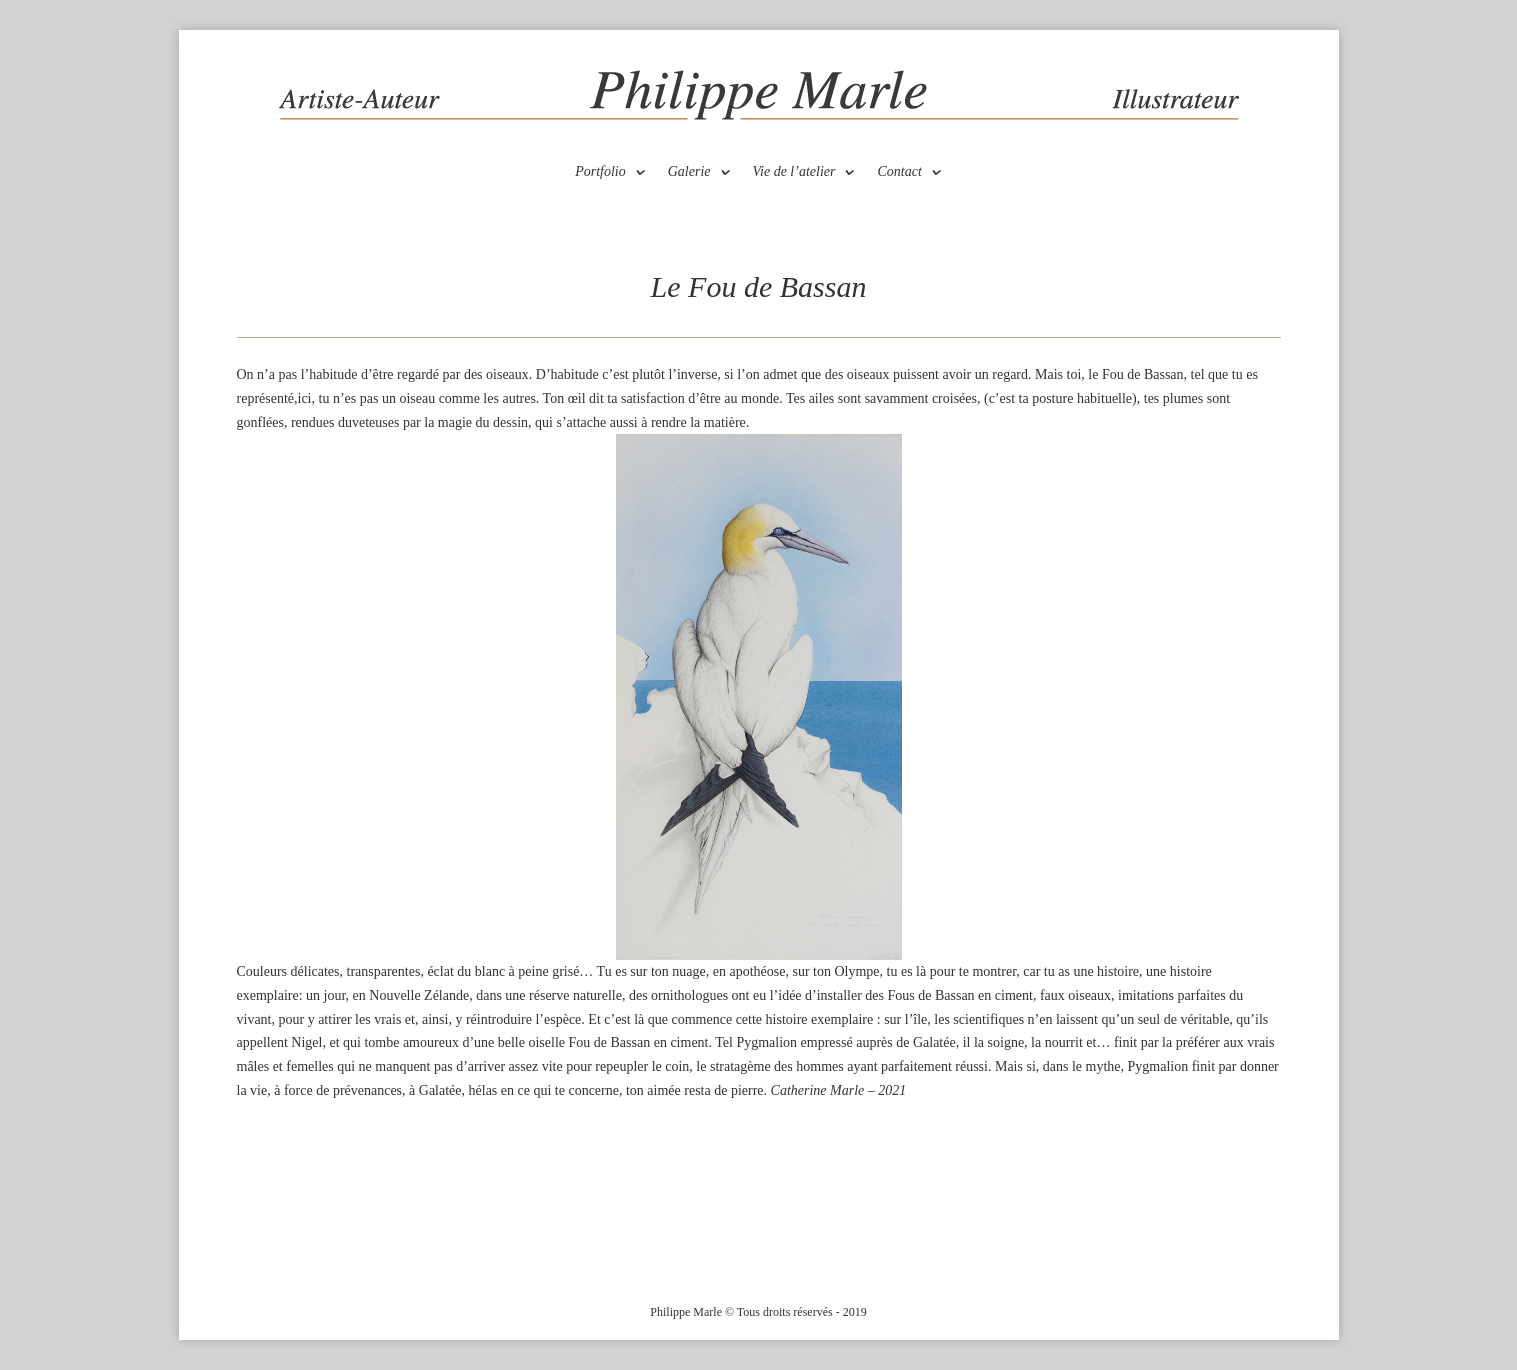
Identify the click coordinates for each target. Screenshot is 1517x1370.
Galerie (689, 172)
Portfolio (600, 172)
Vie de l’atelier (794, 172)
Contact (899, 172)
